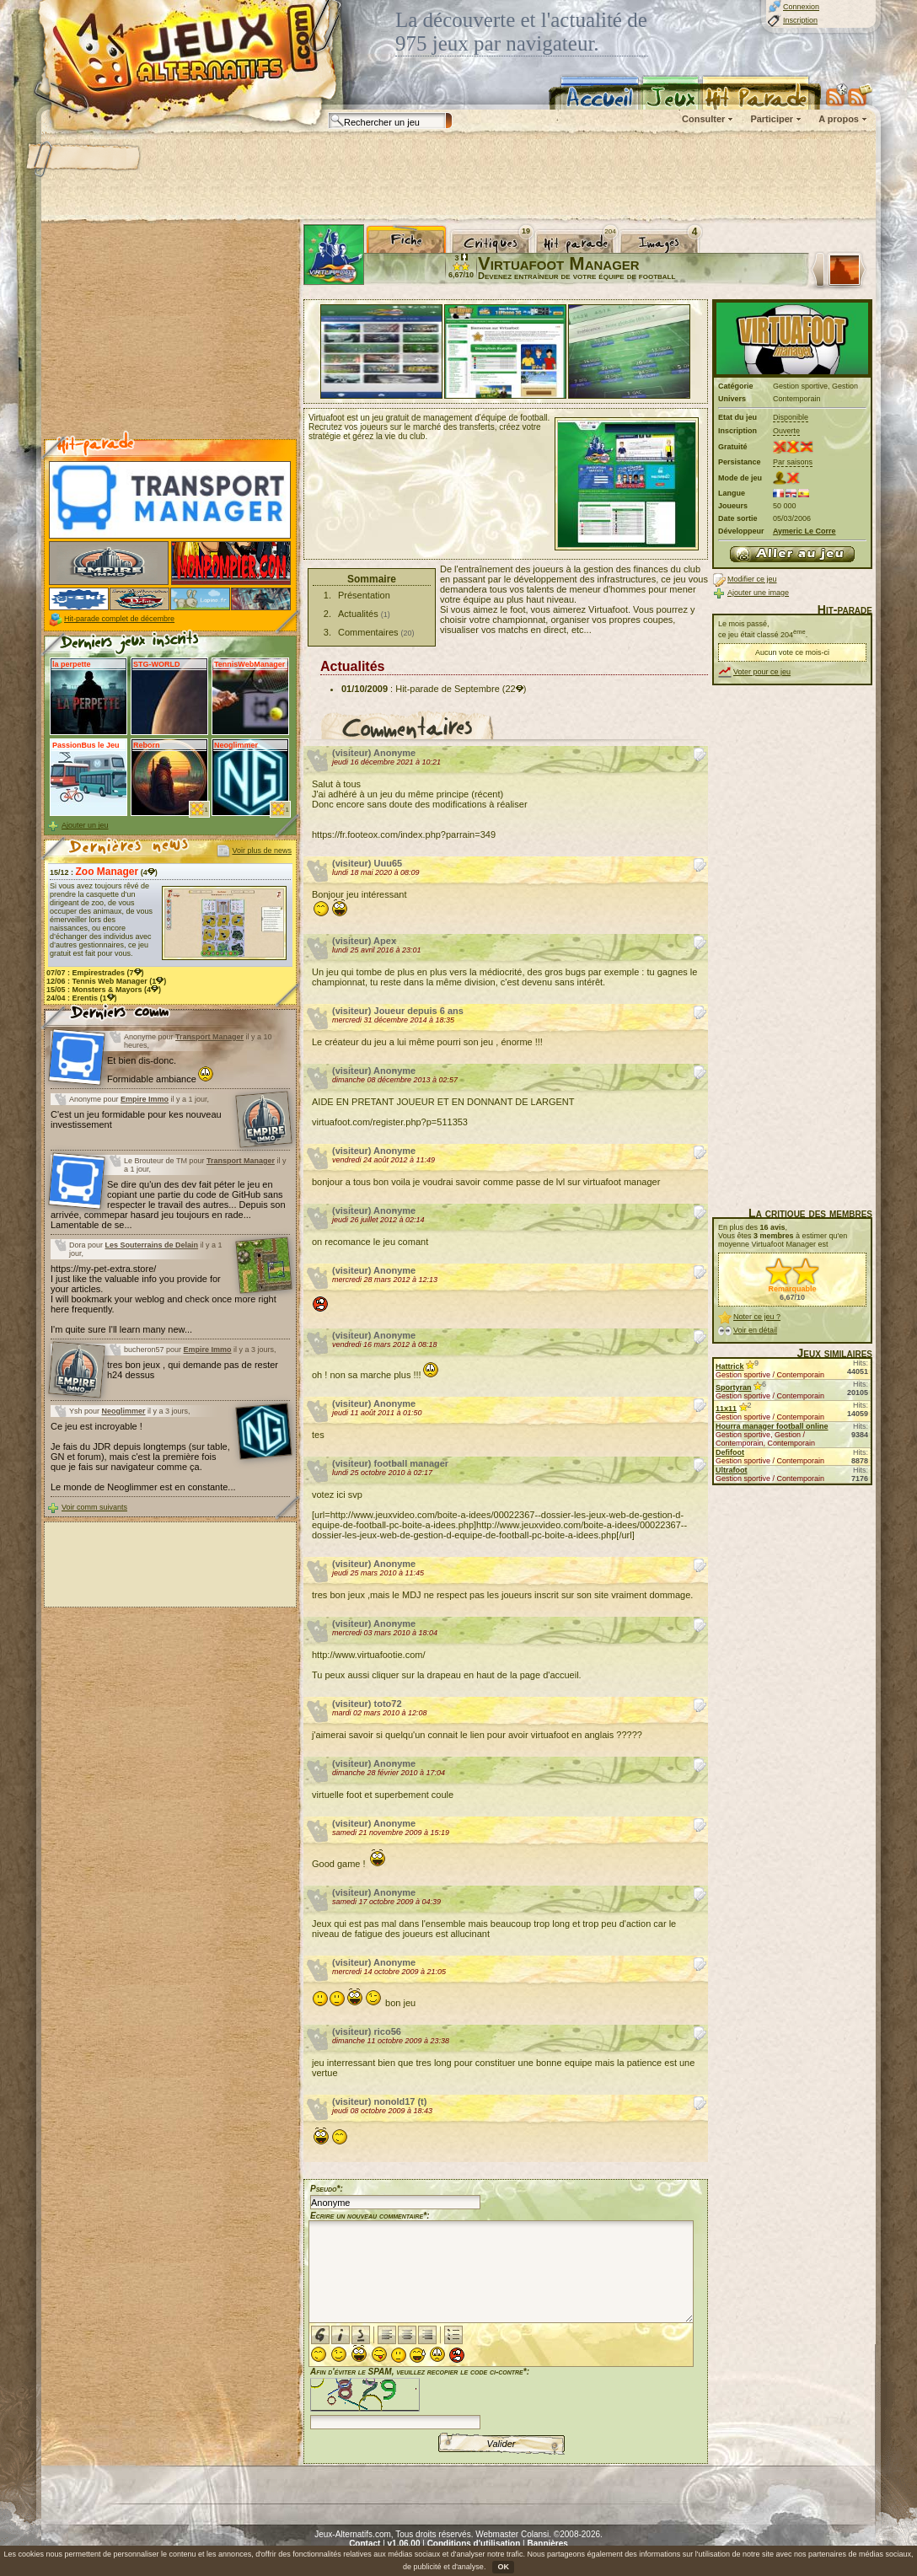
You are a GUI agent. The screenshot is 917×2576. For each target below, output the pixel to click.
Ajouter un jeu (85, 825)
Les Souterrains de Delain (152, 1245)
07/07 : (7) (95, 973)
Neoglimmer (124, 1411)
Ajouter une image (758, 592)
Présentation (364, 595)
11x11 (726, 1408)
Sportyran (734, 1387)
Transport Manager (209, 1037)
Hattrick (730, 1366)
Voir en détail (755, 1330)
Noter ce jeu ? (756, 1316)
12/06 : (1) (106, 981)
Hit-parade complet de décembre (119, 618)
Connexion (801, 7)
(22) (514, 689)
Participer (771, 119)
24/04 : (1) (81, 998)
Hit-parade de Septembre (447, 689)
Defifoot (730, 1452)
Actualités (358, 614)
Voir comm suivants (94, 1507)
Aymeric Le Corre (804, 531)
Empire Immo (145, 1099)
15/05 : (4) (103, 989)
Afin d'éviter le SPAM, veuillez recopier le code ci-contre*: (419, 2397)
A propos (838, 119)
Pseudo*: (326, 2188)
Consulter (703, 119)
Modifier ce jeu (752, 579)
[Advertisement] (457, 177)
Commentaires (368, 632)
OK (503, 2567)
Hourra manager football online (772, 1426)
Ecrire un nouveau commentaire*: (370, 2215)
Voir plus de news (262, 850)
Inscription (800, 20)
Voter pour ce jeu (762, 672)
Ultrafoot (732, 1470)
